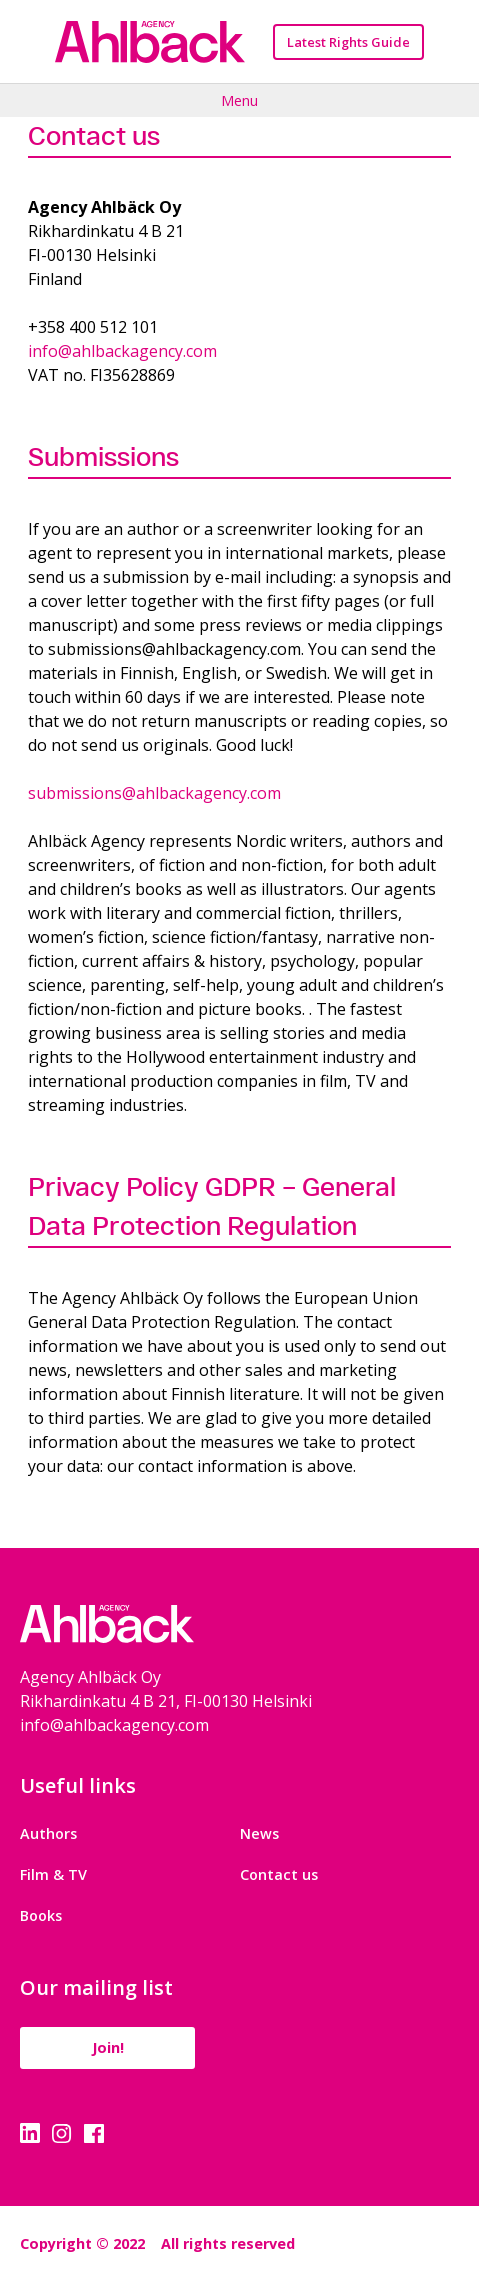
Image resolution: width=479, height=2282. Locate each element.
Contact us (279, 1874)
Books (41, 1915)
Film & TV (53, 1874)
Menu (239, 100)
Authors (48, 1833)
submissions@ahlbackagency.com (154, 793)
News (259, 1833)
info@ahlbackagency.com (122, 351)
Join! (108, 2047)
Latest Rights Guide (348, 42)
